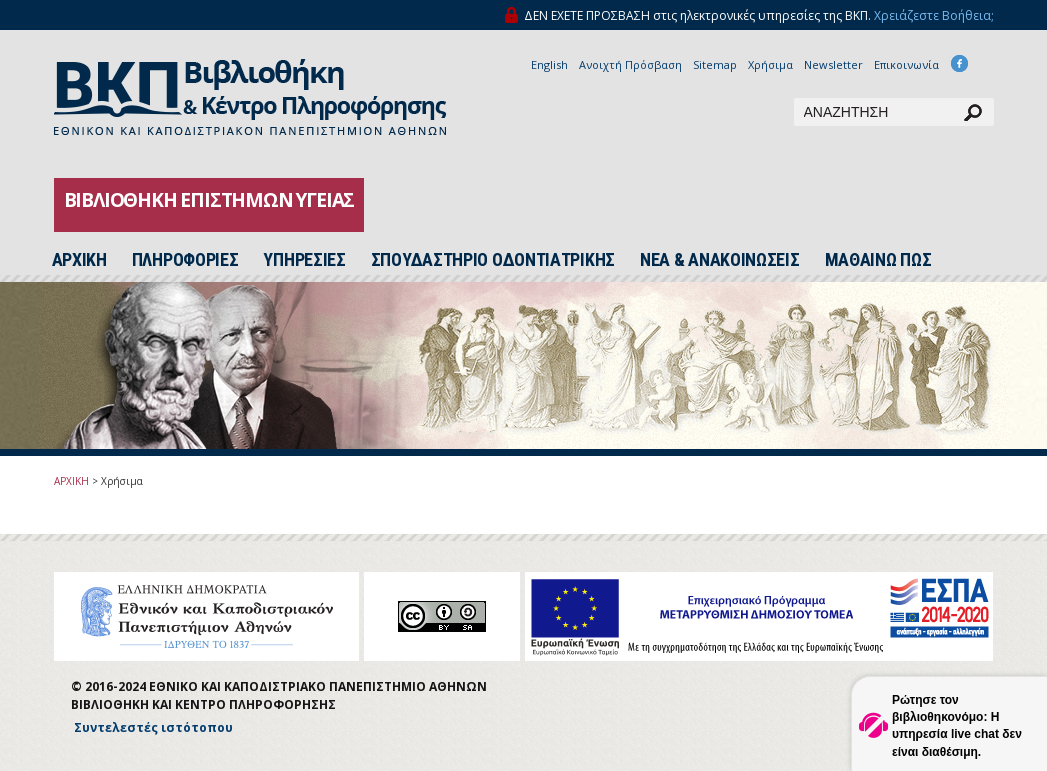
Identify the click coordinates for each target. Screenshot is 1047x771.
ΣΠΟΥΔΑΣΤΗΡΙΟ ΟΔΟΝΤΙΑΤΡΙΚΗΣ (493, 260)
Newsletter (833, 64)
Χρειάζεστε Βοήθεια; (934, 15)
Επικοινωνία (906, 64)
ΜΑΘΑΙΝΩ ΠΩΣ (878, 260)
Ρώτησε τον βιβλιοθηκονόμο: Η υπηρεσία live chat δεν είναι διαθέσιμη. (957, 725)
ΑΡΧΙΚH (79, 260)
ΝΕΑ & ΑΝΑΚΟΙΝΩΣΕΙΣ (720, 260)
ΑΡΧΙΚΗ (71, 481)
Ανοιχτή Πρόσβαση (630, 64)
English (549, 64)
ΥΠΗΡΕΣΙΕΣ (304, 260)
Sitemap (715, 64)
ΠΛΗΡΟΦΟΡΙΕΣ (185, 260)
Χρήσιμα (770, 64)
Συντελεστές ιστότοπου (153, 727)
